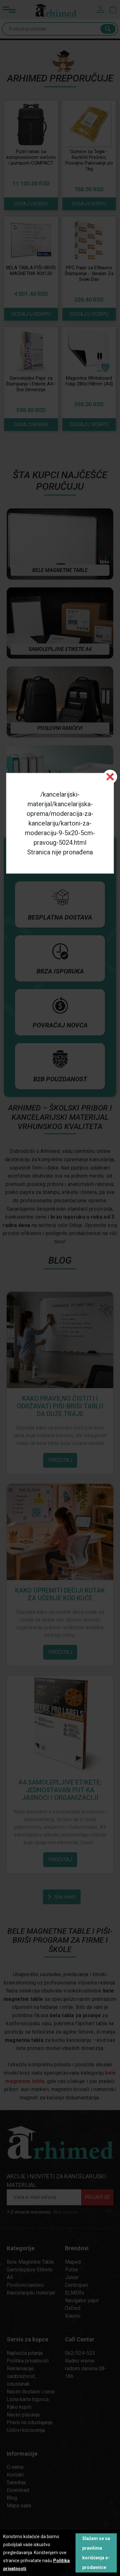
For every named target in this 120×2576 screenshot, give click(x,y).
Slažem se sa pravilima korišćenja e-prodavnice (96, 2553)
